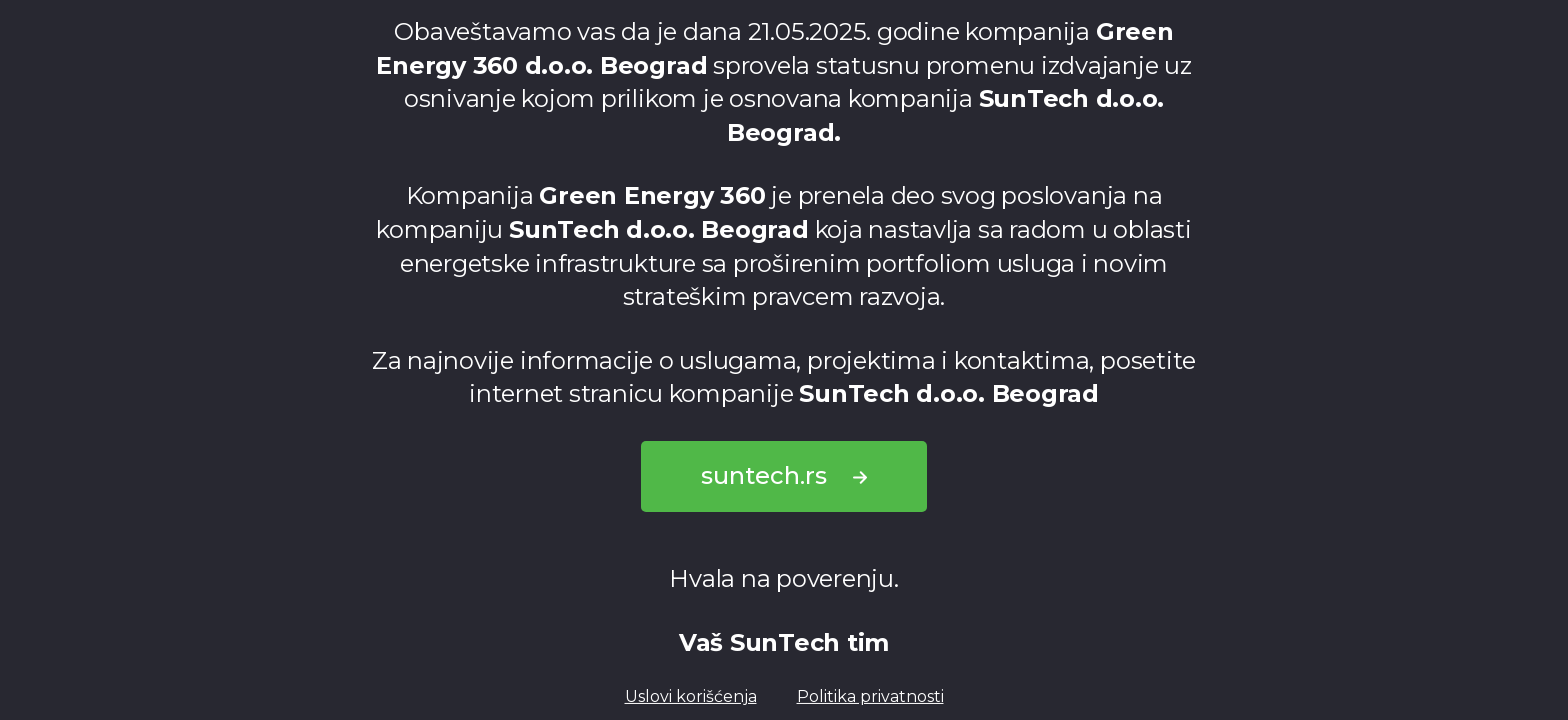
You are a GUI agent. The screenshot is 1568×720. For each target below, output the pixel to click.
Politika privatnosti (870, 696)
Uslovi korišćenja (691, 696)
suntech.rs (784, 475)
